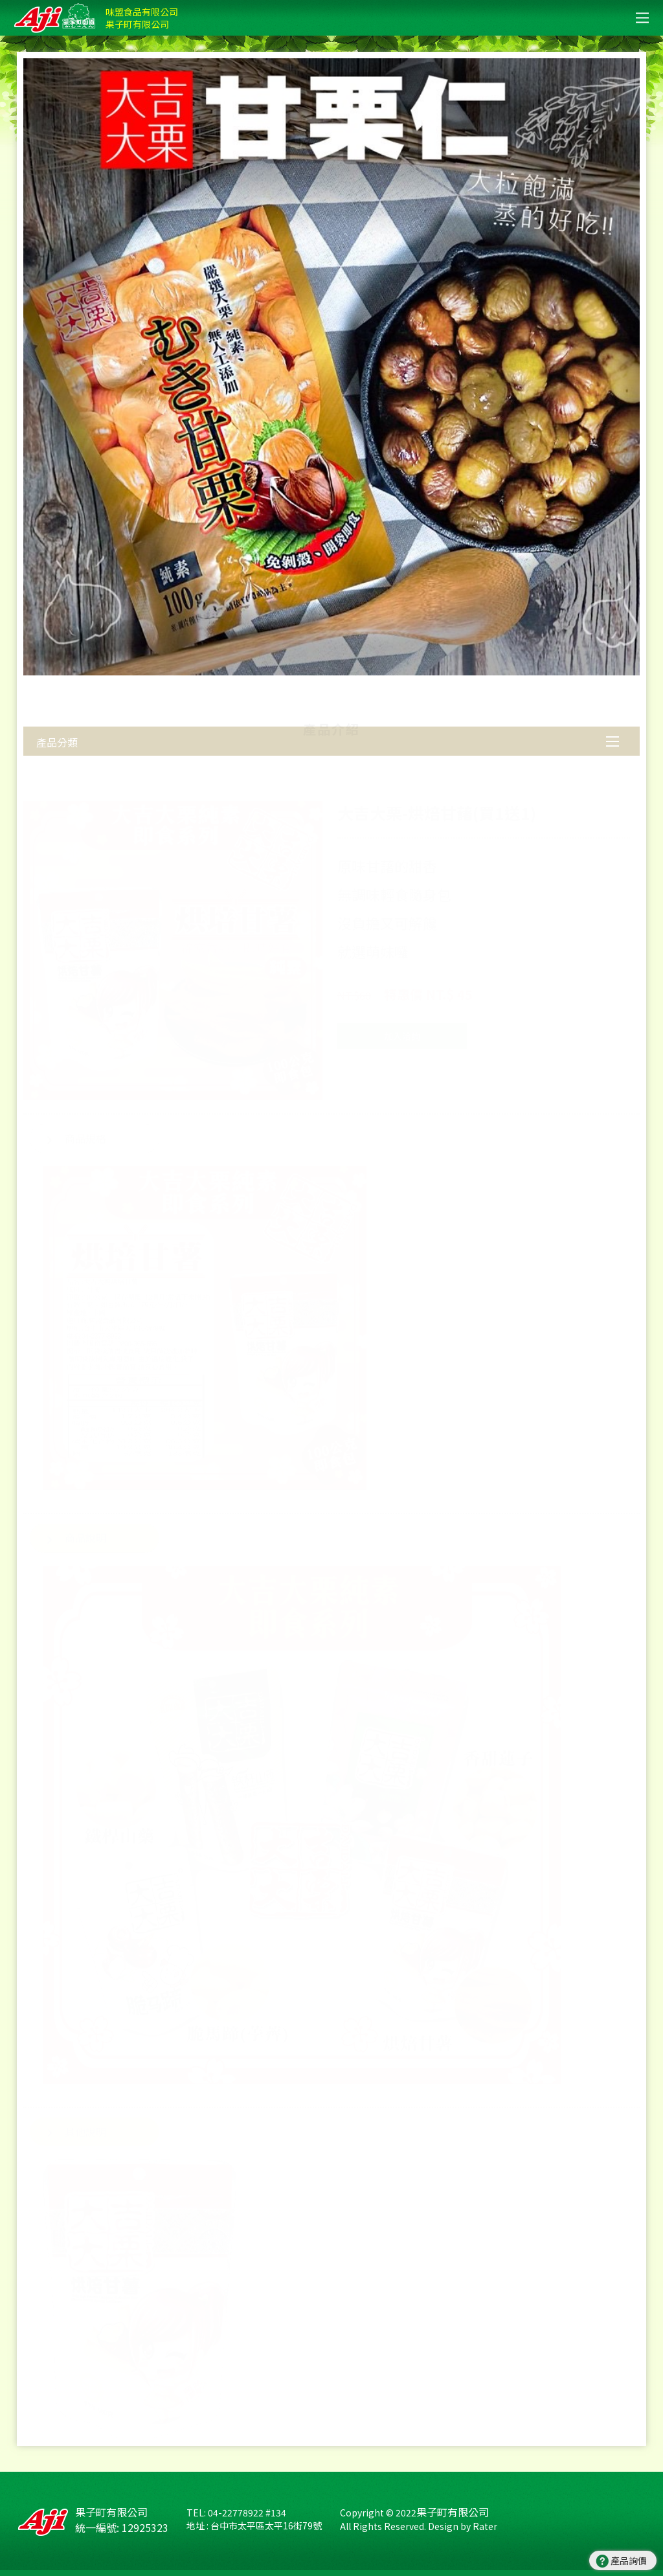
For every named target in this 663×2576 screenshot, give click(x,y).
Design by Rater (462, 2526)
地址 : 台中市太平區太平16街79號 (254, 2525)
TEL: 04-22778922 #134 (236, 2512)
